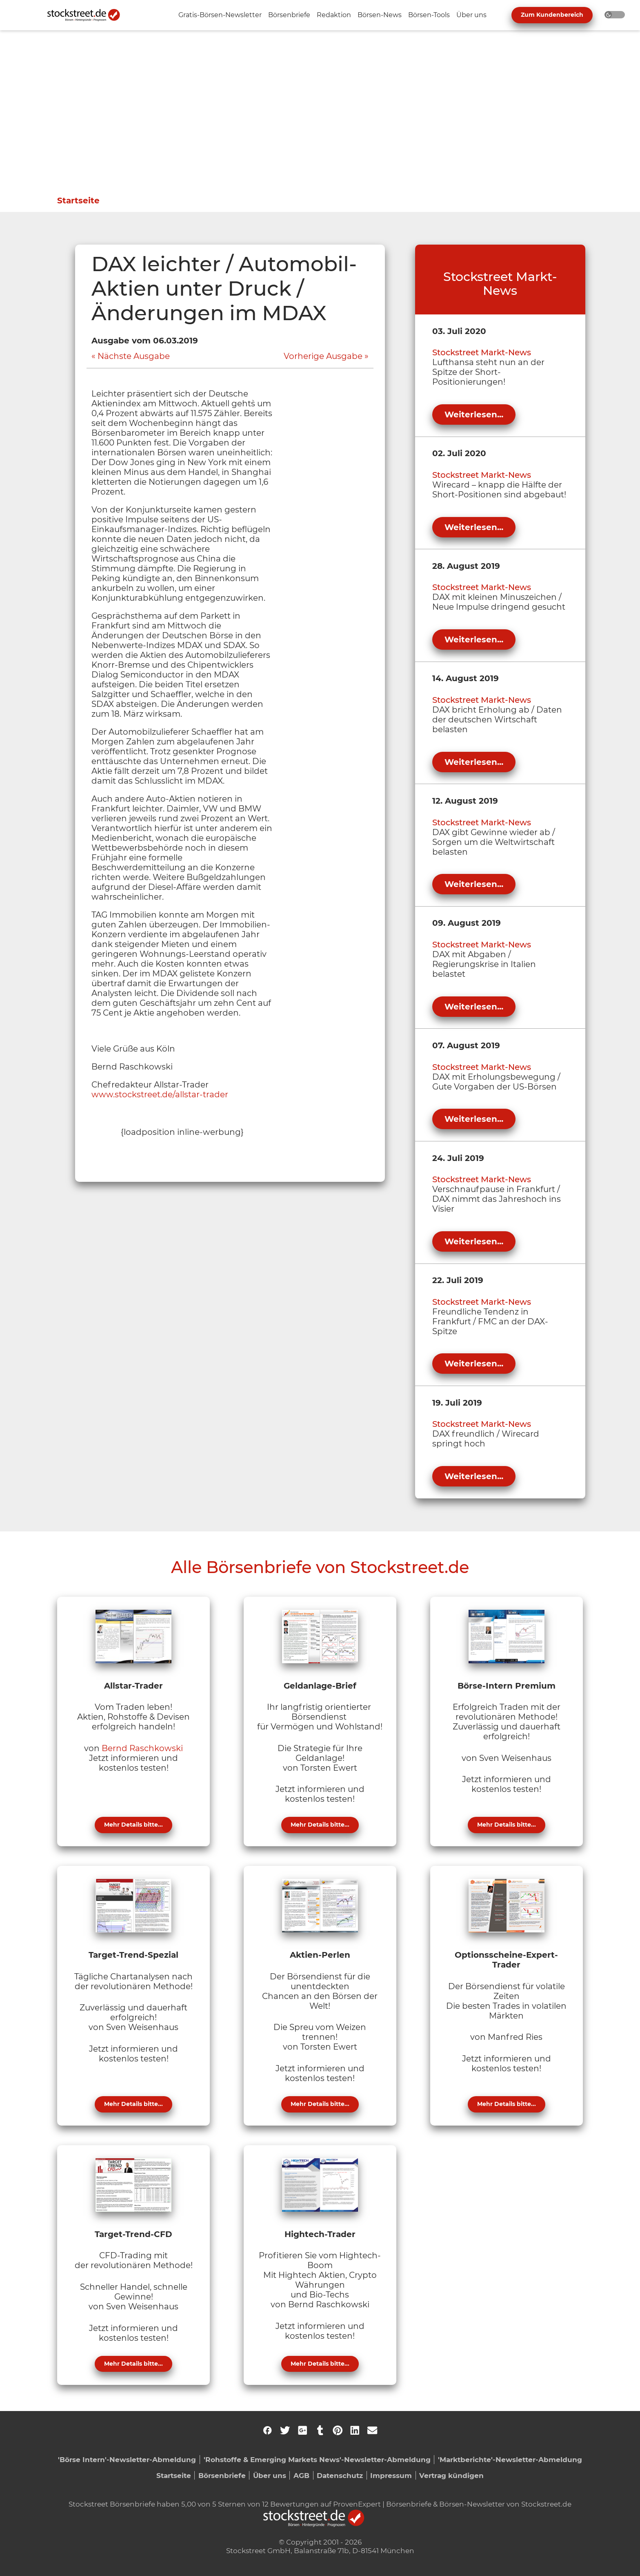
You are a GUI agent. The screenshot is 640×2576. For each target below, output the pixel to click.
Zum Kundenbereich (552, 14)
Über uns (269, 2475)
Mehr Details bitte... (133, 1824)
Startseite (78, 200)
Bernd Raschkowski (142, 1748)
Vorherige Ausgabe (323, 356)
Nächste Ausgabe (134, 356)
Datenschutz (340, 2475)
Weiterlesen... (473, 414)
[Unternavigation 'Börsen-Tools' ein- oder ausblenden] (429, 15)
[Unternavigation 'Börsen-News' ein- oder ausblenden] (380, 15)
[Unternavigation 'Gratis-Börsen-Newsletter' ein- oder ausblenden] (220, 15)
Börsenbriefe (222, 2475)
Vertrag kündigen (451, 2475)
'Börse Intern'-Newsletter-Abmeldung (127, 2459)
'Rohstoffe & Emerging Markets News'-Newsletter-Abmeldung (317, 2459)
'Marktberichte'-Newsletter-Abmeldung (510, 2459)
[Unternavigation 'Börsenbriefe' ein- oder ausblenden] (289, 15)
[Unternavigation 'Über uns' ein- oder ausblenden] (471, 15)
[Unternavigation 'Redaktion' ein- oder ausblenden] (334, 15)
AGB (301, 2475)
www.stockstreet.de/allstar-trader (159, 1094)
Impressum (391, 2475)
